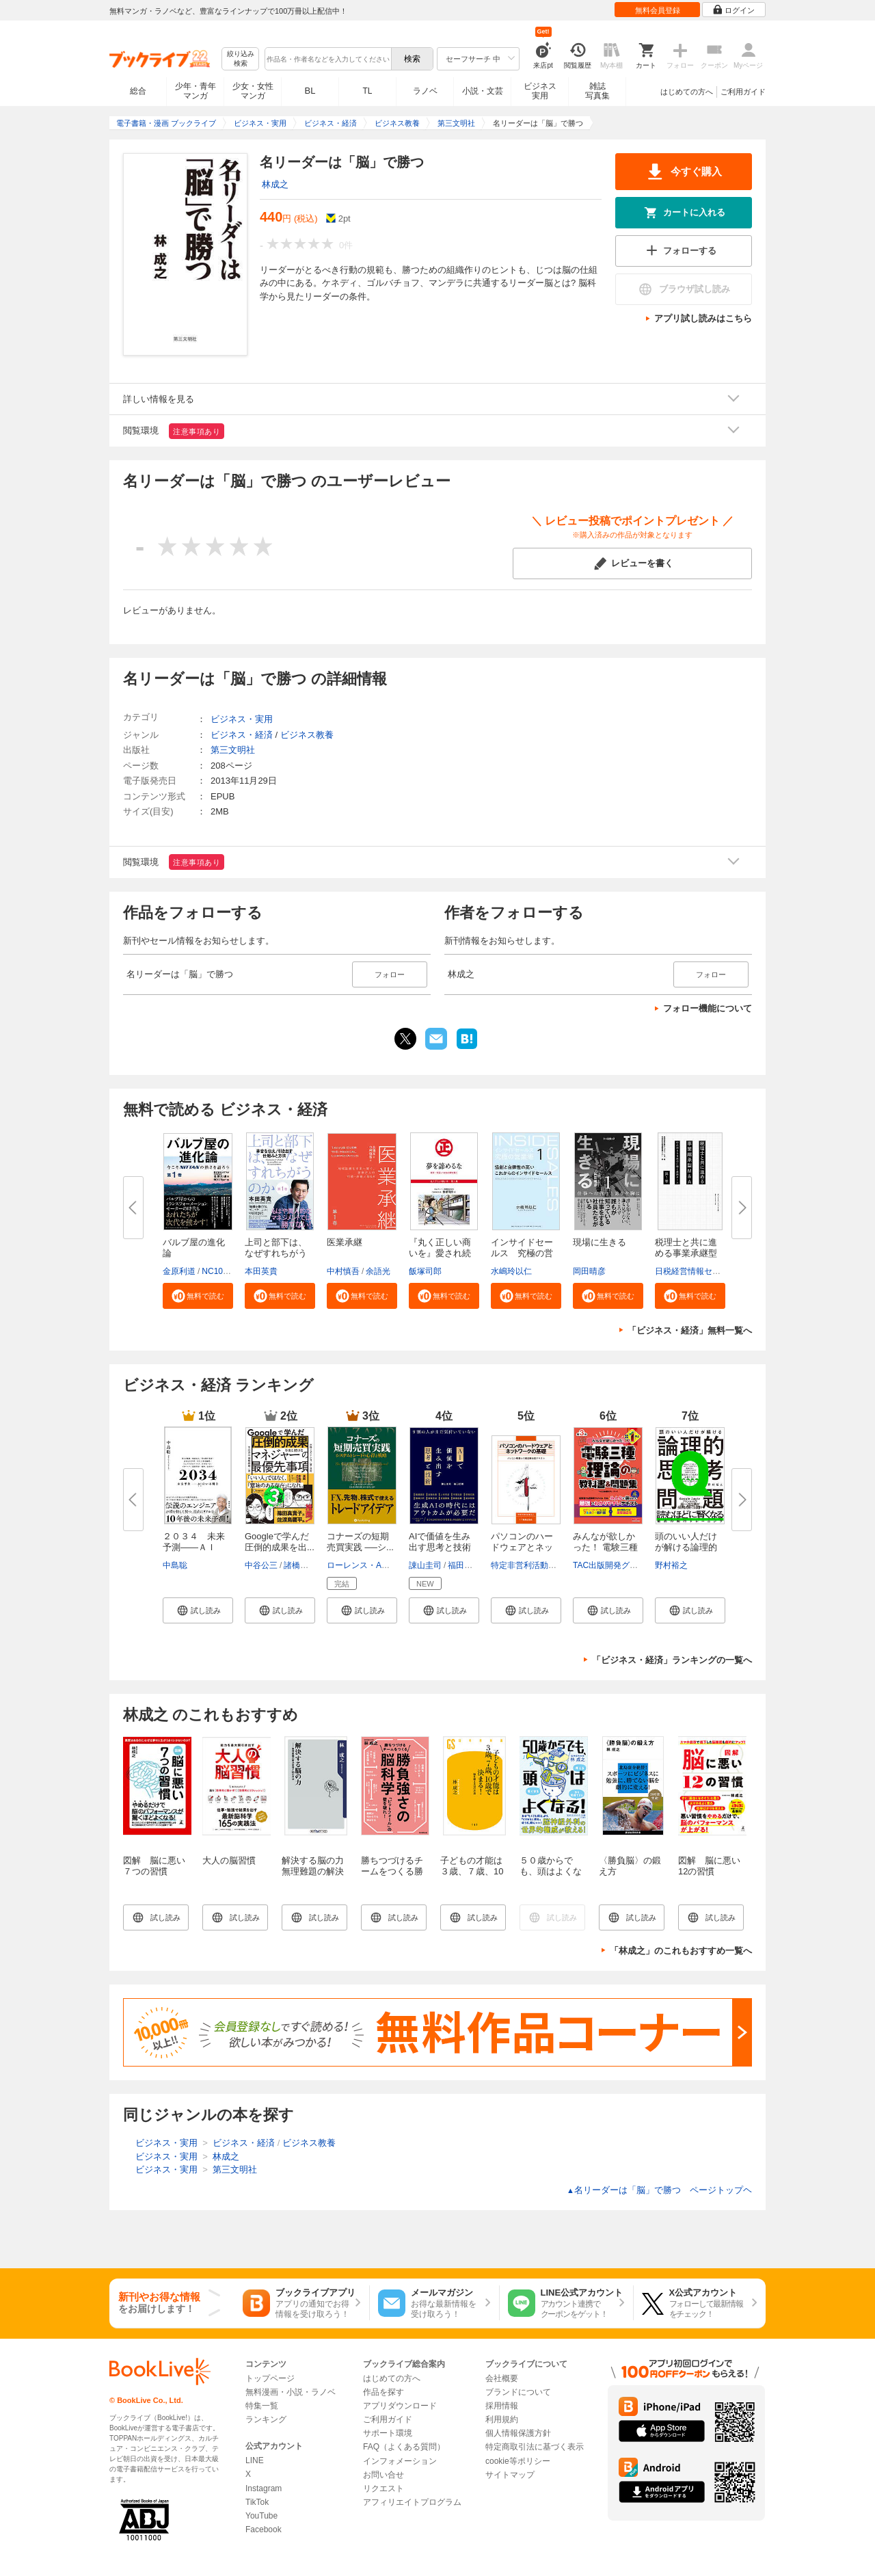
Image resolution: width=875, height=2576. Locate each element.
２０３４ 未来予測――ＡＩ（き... (194, 1547)
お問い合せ (383, 2475)
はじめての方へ (686, 92)
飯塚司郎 (425, 1271)
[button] (198, 1296)
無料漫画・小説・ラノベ (290, 2392)
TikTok (257, 2502)
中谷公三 (261, 1565)
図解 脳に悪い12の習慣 (709, 1865)
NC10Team (222, 1271)
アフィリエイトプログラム (412, 2502)
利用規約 (501, 2419)
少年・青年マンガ (195, 91)
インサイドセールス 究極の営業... (522, 1253)
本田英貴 (261, 1271)
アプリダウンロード (400, 2406)
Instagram (263, 2488)
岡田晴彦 (589, 1271)
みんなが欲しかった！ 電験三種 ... (605, 1547)
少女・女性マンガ (252, 91)
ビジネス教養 (307, 735)
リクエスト (383, 2488)
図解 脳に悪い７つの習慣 (154, 1865)
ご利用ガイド (743, 92)
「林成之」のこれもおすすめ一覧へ (681, 1951)
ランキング (265, 2419)
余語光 (378, 1271)
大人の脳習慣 (229, 1860)
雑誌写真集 (597, 91)
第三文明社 (233, 750)
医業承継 (344, 1242)
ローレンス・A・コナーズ (374, 1565)
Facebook (263, 2529)
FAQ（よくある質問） (404, 2447)
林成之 (275, 184)
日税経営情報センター (696, 1271)
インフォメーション (400, 2461)
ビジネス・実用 (242, 719)
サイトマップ (510, 2475)
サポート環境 (387, 2433)
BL (310, 90)
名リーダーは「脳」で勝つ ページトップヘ (659, 2190)
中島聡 (175, 1565)
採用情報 (501, 2406)
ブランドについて (518, 2392)
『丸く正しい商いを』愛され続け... (440, 1253)
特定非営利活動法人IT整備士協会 (552, 1565)
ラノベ (425, 91)
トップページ (270, 2378)
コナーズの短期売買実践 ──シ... (360, 1541)
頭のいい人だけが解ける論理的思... (686, 1547)
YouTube (261, 2516)
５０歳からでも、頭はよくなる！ (551, 1871)
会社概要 (501, 2378)
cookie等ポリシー (517, 2461)
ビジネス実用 (540, 91)
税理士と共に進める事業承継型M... (686, 1253)
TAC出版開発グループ (613, 1565)
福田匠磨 (464, 1565)
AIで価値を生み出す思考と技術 (440, 1541)
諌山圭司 (425, 1565)
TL (367, 91)
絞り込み (240, 59)
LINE (254, 2460)
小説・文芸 (482, 91)
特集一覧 (261, 2406)
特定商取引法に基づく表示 (534, 2447)
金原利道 (179, 1271)
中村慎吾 (343, 1271)
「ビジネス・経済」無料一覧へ (690, 1330)
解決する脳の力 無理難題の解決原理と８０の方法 (317, 1876)
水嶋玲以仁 (511, 1271)
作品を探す (383, 2392)
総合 (138, 91)
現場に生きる (599, 1242)
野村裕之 (671, 1565)
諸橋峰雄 (300, 1565)
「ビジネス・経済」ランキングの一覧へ (672, 1660)
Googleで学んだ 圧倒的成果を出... (279, 1541)
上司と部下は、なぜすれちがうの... (276, 1253)
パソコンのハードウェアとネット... (522, 1547)
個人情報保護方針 (518, 2433)
